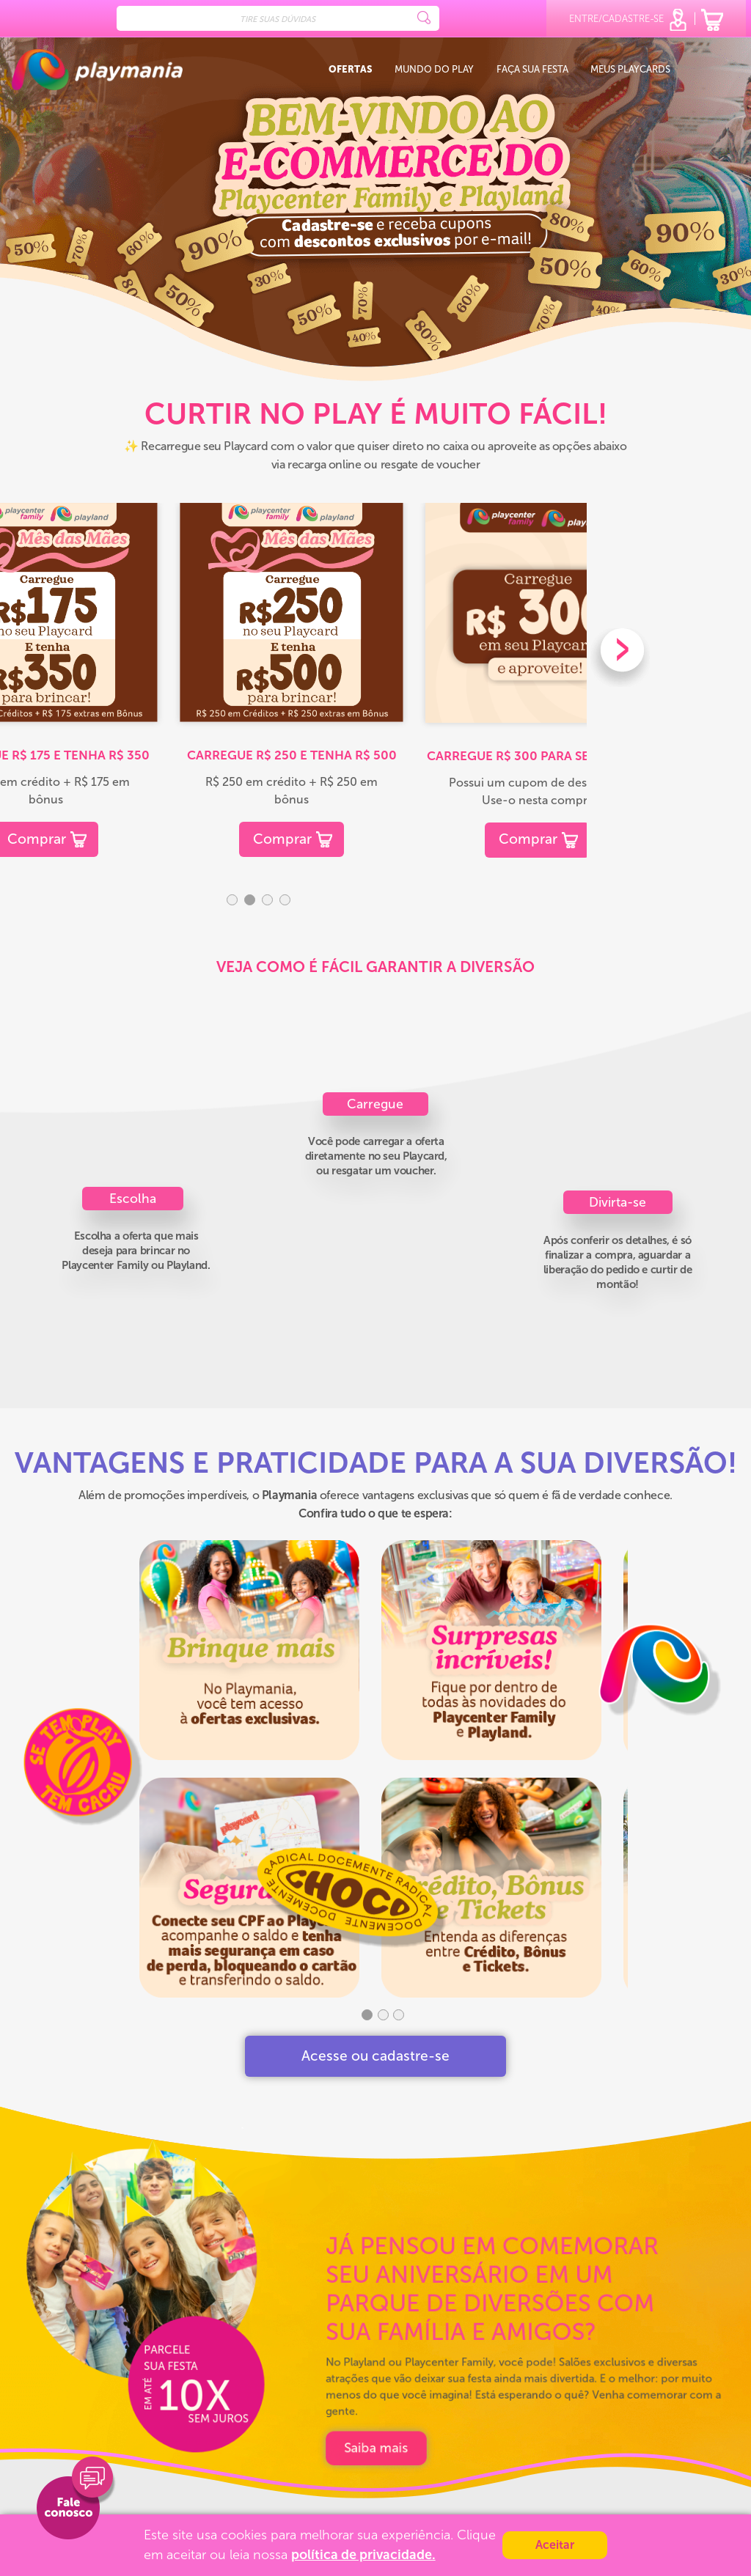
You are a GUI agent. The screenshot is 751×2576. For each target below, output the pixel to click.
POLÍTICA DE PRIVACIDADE (377, 2448)
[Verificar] (519, 2466)
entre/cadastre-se (629, 20)
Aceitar (554, 2545)
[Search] (278, 18)
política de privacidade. (363, 2555)
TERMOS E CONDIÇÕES (369, 2471)
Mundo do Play (434, 70)
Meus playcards (630, 70)
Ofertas (351, 70)
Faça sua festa (532, 70)
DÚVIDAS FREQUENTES (368, 2495)
